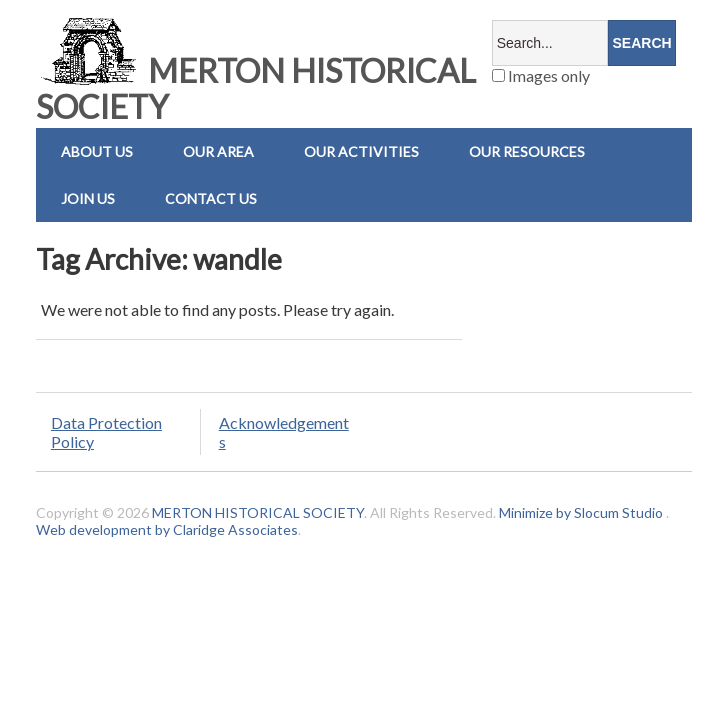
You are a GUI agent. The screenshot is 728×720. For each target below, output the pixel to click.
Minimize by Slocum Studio (581, 512)
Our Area (218, 151)
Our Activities (361, 151)
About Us (97, 151)
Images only (541, 75)
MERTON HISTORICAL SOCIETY (256, 88)
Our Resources (527, 151)
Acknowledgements (284, 432)
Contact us (211, 198)
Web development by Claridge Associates (167, 529)
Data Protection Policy (106, 432)
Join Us (88, 198)
